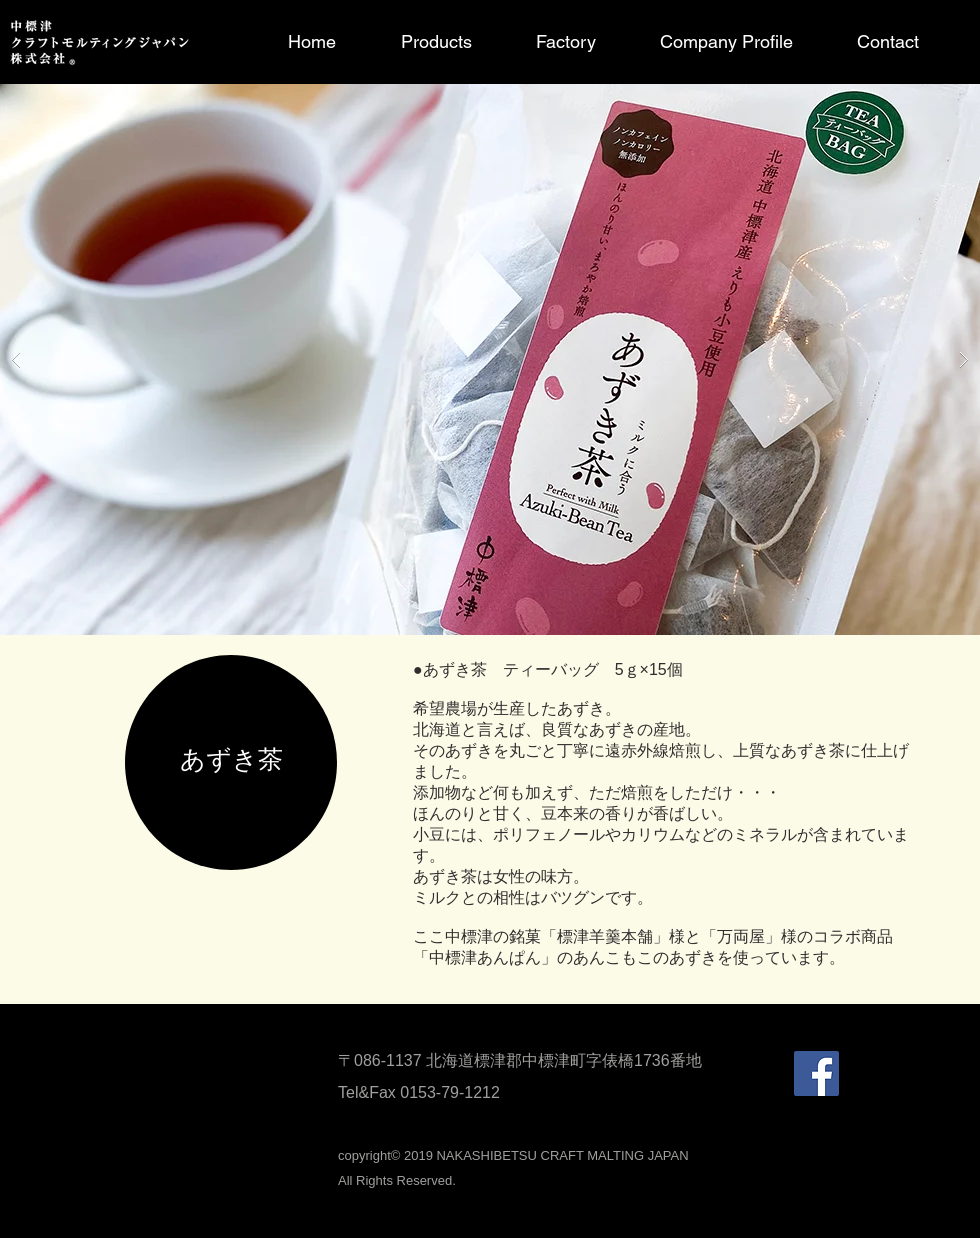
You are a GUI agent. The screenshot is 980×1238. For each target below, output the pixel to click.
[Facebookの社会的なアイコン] (816, 1073)
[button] (490, 359)
